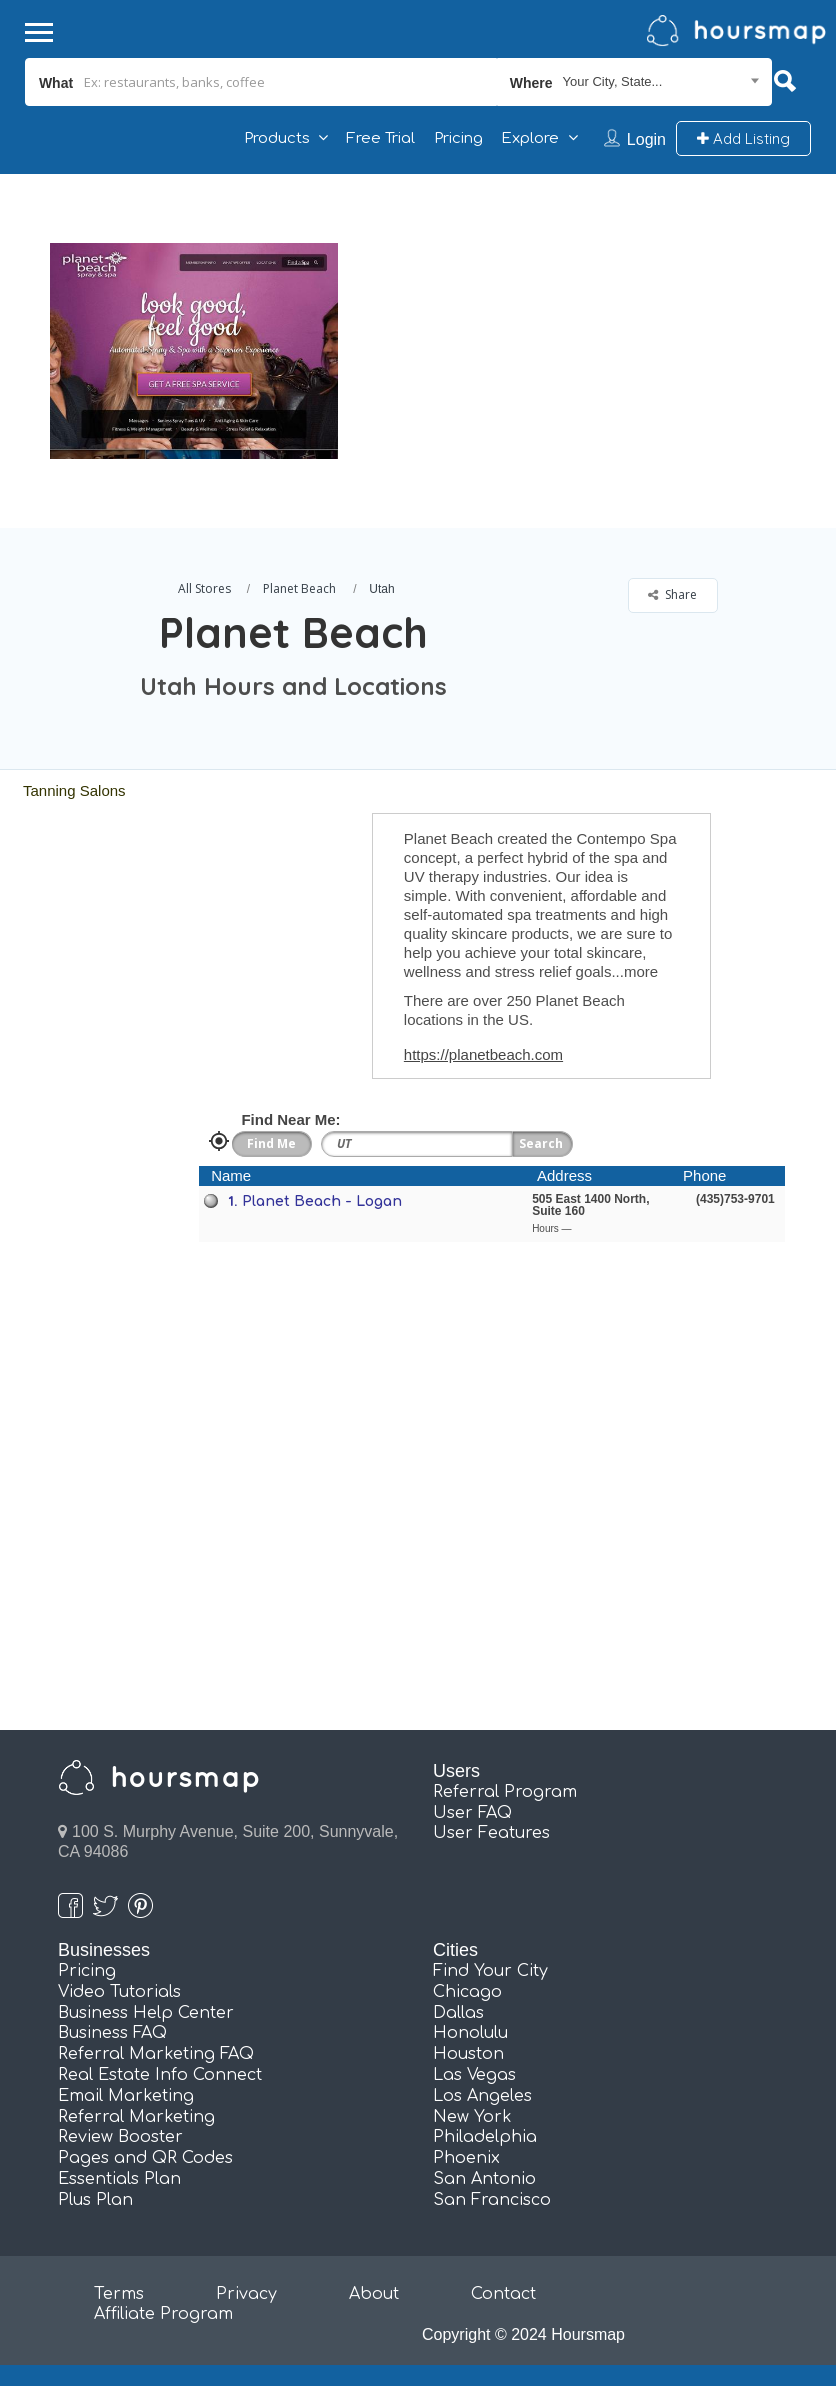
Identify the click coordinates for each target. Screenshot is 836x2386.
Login (646, 139)
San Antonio (484, 2179)
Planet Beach (299, 588)
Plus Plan (95, 2200)
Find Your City (490, 1971)
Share (672, 594)
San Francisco (492, 2200)
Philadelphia (485, 2137)
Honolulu (470, 2033)
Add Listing (743, 138)
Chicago (467, 1992)
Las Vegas (474, 2075)
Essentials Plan (119, 2179)
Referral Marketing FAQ (156, 2054)
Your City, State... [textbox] (613, 81)
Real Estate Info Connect (160, 2075)
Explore (530, 138)
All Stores (204, 588)
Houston (468, 2054)
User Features (491, 1833)
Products (277, 138)
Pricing (458, 138)
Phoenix (466, 2158)
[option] (194, 351)
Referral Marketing (136, 2117)
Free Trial (380, 138)
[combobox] (634, 82)
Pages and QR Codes (145, 2158)
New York (472, 2117)
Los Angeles (482, 2096)
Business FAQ (112, 2033)
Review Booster (120, 2137)
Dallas (458, 2013)
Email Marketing (126, 2096)
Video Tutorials (119, 1992)
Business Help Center (146, 2013)
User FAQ (472, 1813)
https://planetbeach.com (483, 1054)
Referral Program (505, 1792)
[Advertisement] (582, 314)
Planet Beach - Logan (322, 1201)
